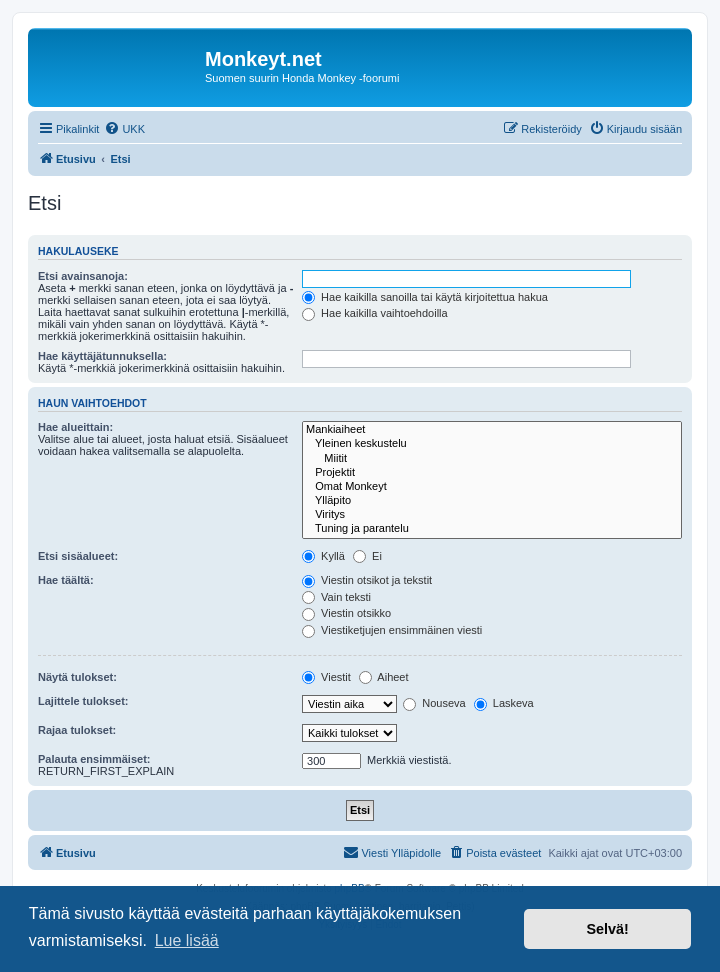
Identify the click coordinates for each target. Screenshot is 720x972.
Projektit (492, 473)
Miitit (492, 459)
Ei (367, 556)
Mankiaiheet (492, 430)
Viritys (492, 515)
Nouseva (434, 703)
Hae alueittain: (75, 427)
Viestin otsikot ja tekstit (367, 580)
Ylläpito (492, 501)
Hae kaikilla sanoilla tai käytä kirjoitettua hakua (425, 297)
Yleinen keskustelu (492, 444)
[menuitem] (124, 129)
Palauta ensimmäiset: (94, 759)
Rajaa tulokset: (77, 730)
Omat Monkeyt (492, 487)
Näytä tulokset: (77, 677)
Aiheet (384, 677)
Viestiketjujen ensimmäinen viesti (392, 630)
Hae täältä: (66, 580)
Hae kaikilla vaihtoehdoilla (375, 313)
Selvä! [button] (607, 929)
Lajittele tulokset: (83, 701)
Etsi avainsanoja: (83, 276)
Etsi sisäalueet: (78, 556)
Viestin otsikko (346, 613)
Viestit (326, 677)
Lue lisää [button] (187, 940)
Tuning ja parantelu (492, 529)
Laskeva (504, 703)
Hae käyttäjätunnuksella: (102, 356)
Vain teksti (336, 597)
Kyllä (323, 556)
